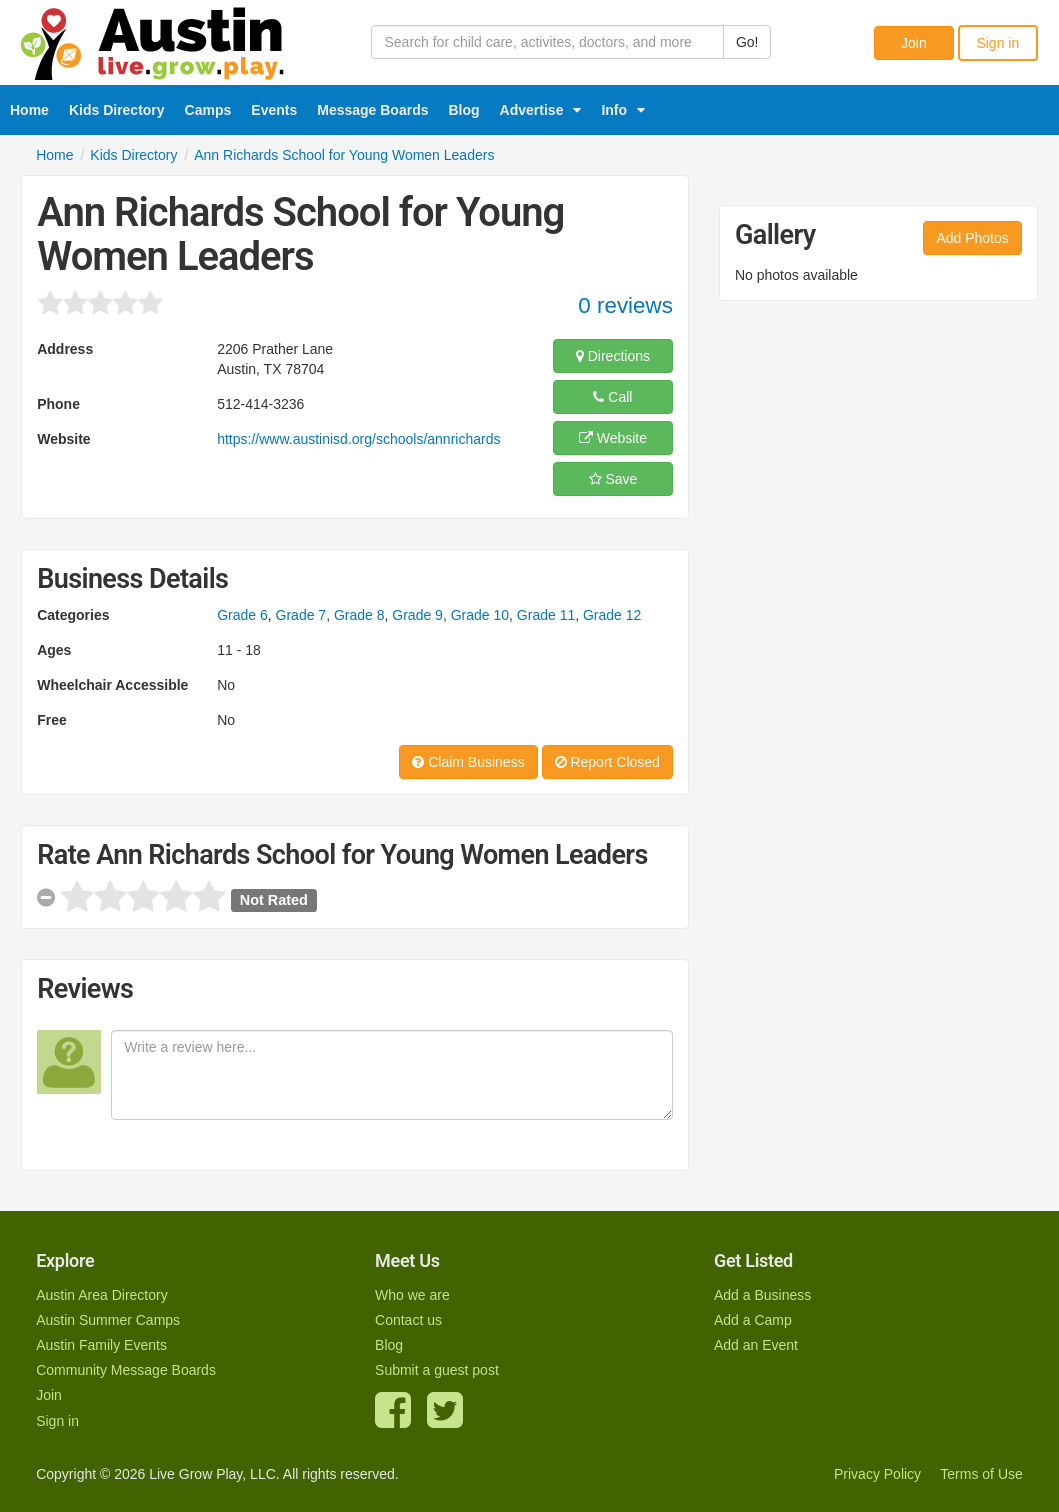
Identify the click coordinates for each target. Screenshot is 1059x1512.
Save (613, 479)
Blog (464, 110)
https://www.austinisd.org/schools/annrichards (358, 439)
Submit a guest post (437, 1370)
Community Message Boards (126, 1370)
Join (914, 43)
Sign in (997, 43)
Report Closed (607, 762)
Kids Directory (117, 110)
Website (613, 438)
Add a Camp (753, 1320)
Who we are (412, 1295)
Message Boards (372, 110)
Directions (613, 356)
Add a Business (762, 1295)
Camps (208, 110)
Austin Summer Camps (108, 1320)
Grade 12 (612, 615)
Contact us (408, 1320)
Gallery (775, 235)
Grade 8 (359, 615)
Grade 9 (417, 615)
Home (29, 110)
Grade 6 (242, 615)
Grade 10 (480, 615)
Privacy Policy (877, 1474)
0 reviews (625, 305)
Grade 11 (546, 615)
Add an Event (756, 1345)
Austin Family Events (101, 1345)
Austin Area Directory (102, 1295)
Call (612, 397)
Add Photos (972, 238)
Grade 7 (301, 615)
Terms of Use (981, 1474)
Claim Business (468, 762)
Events (274, 110)
